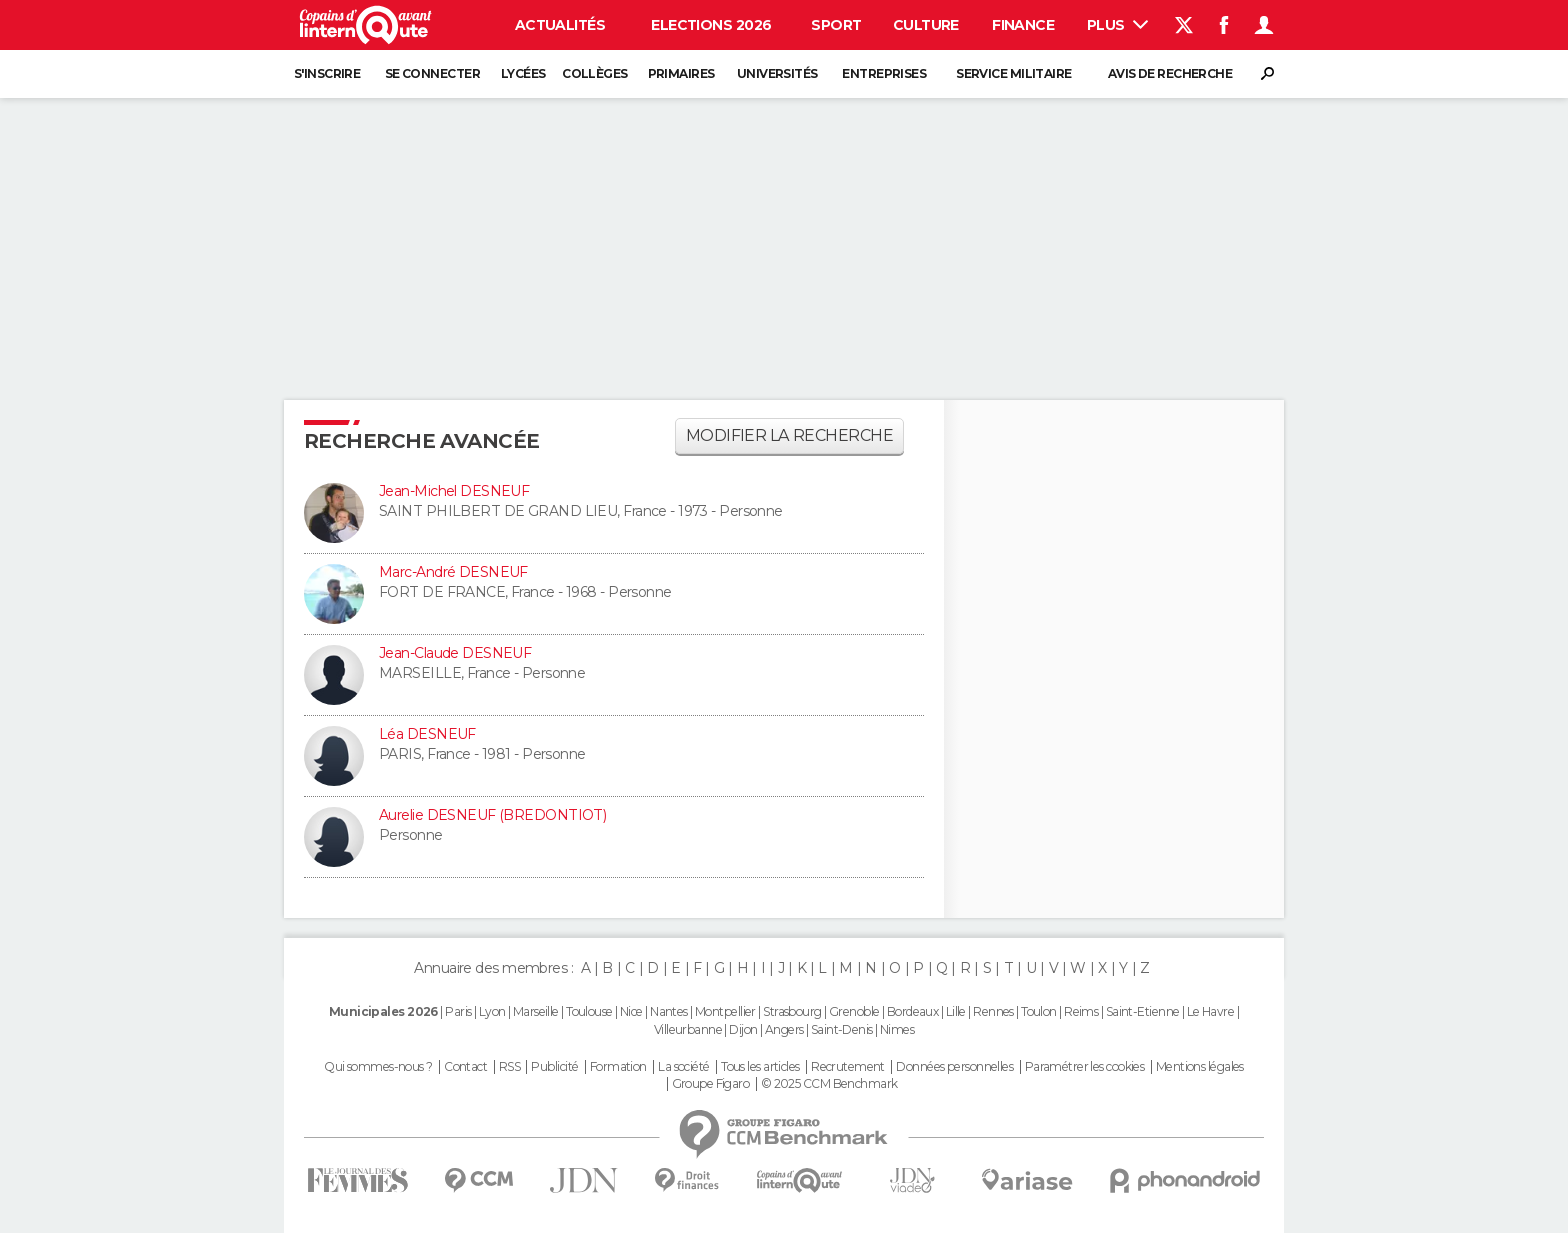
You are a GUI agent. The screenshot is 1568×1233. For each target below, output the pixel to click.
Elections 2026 (711, 25)
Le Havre (1211, 1011)
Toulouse (589, 1011)
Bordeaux (913, 1011)
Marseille (536, 1011)
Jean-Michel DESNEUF (454, 491)
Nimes (897, 1029)
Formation (618, 1067)
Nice (631, 1011)
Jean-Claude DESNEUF (455, 653)
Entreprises (884, 73)
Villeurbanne (688, 1029)
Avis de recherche (1170, 73)
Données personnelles (954, 1067)
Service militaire (1013, 73)
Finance (1023, 25)
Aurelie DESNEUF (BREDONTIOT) (492, 815)
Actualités (560, 25)
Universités (777, 73)
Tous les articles (760, 1067)
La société (683, 1067)
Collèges (595, 73)
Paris (458, 1011)
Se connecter (432, 73)
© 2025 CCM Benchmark (829, 1084)
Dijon (743, 1029)
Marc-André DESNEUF (453, 572)
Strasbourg (792, 1011)
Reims (1081, 1011)
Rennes (993, 1011)
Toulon (1039, 1011)
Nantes (669, 1011)
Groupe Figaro (711, 1084)
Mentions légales (1200, 1067)
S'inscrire (327, 73)
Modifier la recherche (789, 435)
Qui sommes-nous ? (378, 1067)
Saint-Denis (842, 1029)
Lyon (492, 1011)
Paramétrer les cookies (1085, 1067)
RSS (509, 1067)
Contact (465, 1067)
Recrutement (848, 1067)
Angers (784, 1029)
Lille (956, 1011)
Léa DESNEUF (427, 734)
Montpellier (725, 1011)
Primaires (681, 73)
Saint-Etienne (1143, 1011)
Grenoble (854, 1011)
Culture (926, 25)
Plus (1117, 25)
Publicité (554, 1067)
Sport (836, 25)
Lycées (523, 73)
